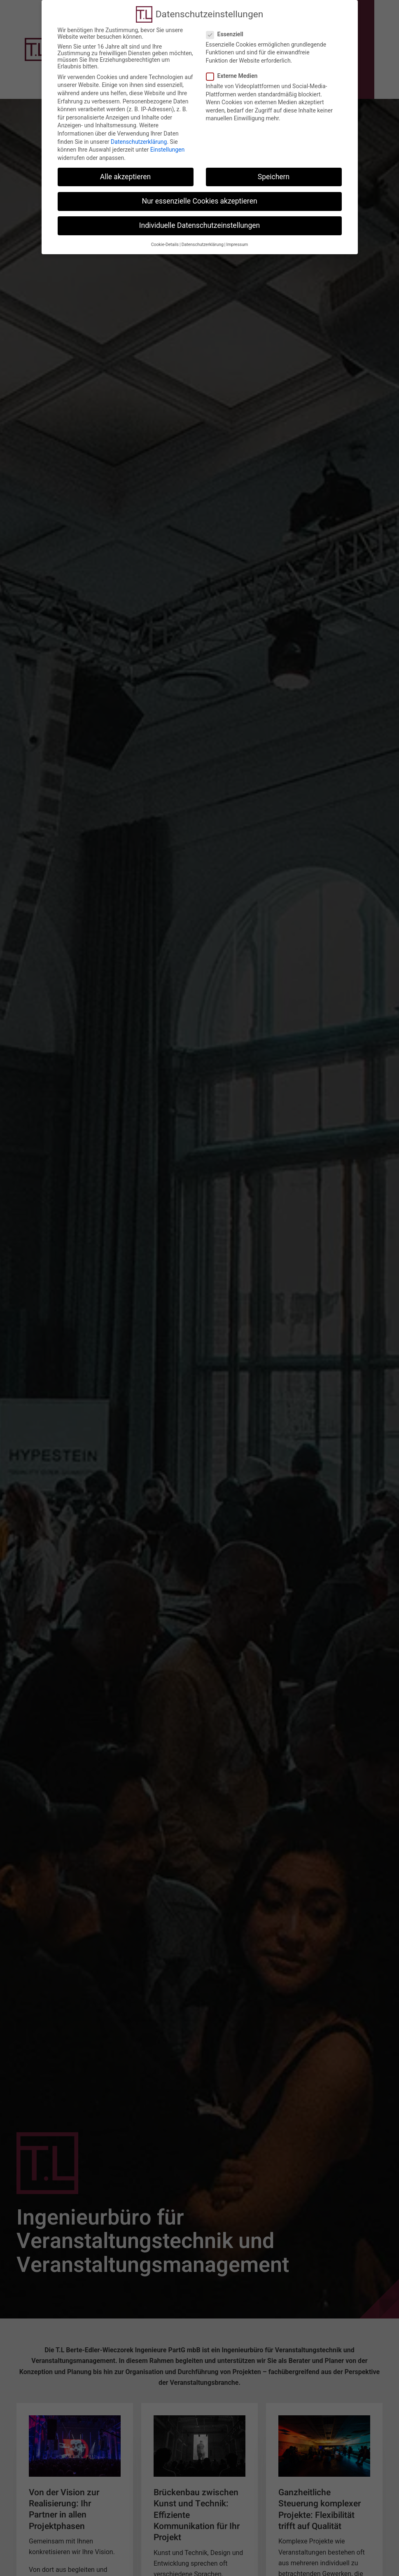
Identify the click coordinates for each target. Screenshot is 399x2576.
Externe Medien (234, 64)
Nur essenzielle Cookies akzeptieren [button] (199, 189)
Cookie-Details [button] (165, 233)
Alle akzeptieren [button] (125, 165)
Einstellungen (167, 138)
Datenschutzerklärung (139, 129)
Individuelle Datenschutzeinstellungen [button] (199, 214)
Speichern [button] (273, 165)
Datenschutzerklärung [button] (203, 233)
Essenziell (227, 22)
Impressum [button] (237, 233)
